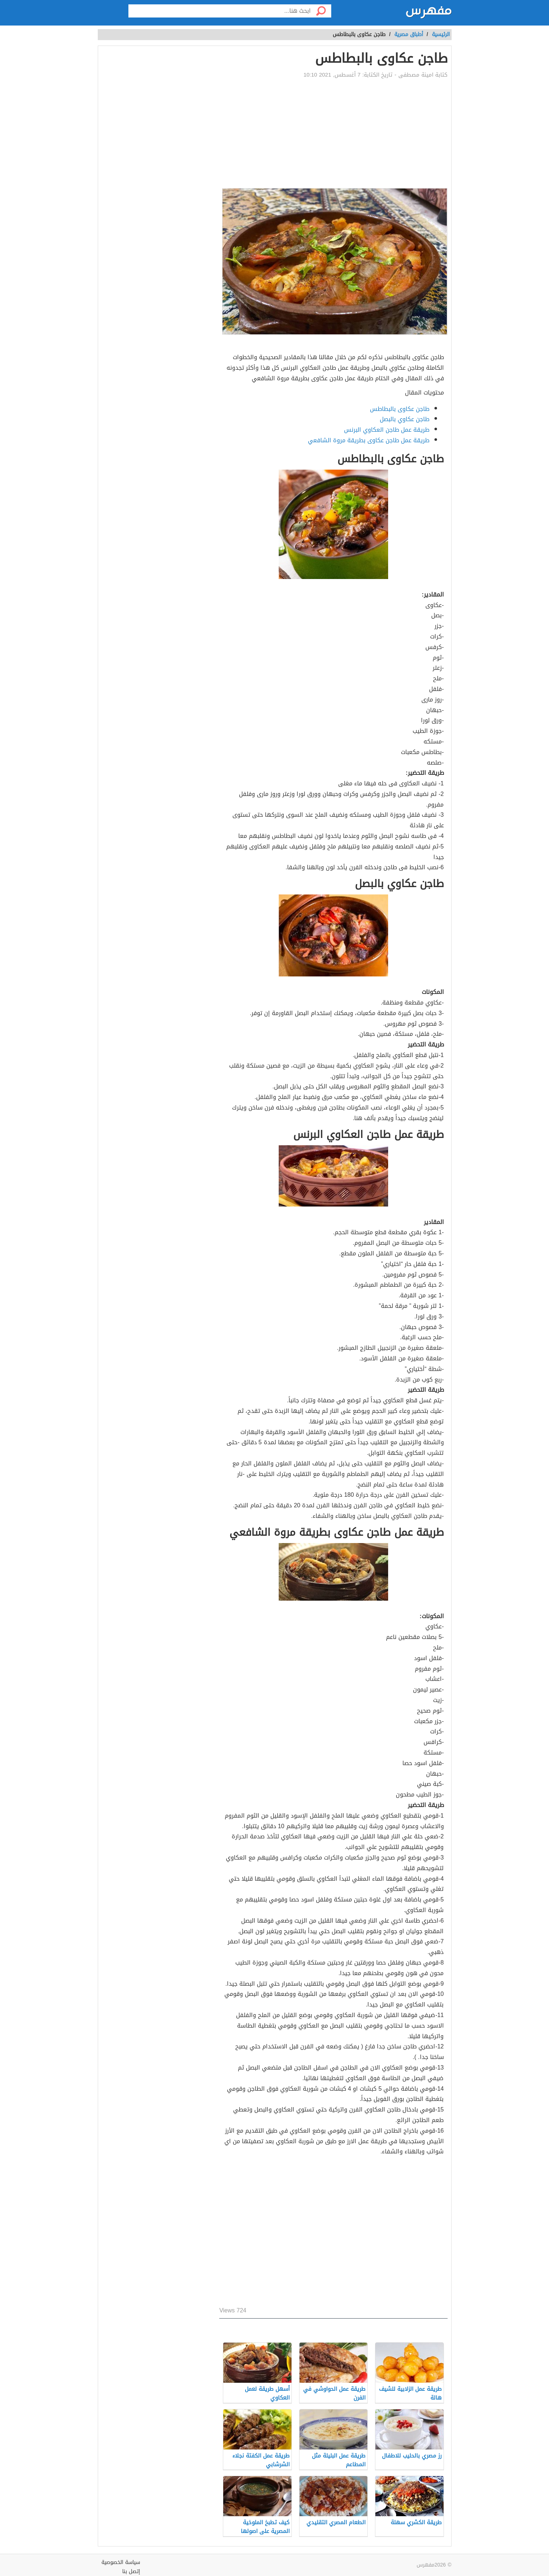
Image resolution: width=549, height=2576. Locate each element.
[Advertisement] (333, 133)
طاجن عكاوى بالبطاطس (399, 409)
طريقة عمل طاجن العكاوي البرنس (386, 429)
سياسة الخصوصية (120, 2562)
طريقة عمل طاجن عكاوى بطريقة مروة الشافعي (368, 440)
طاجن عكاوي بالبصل (404, 419)
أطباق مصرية (408, 34)
